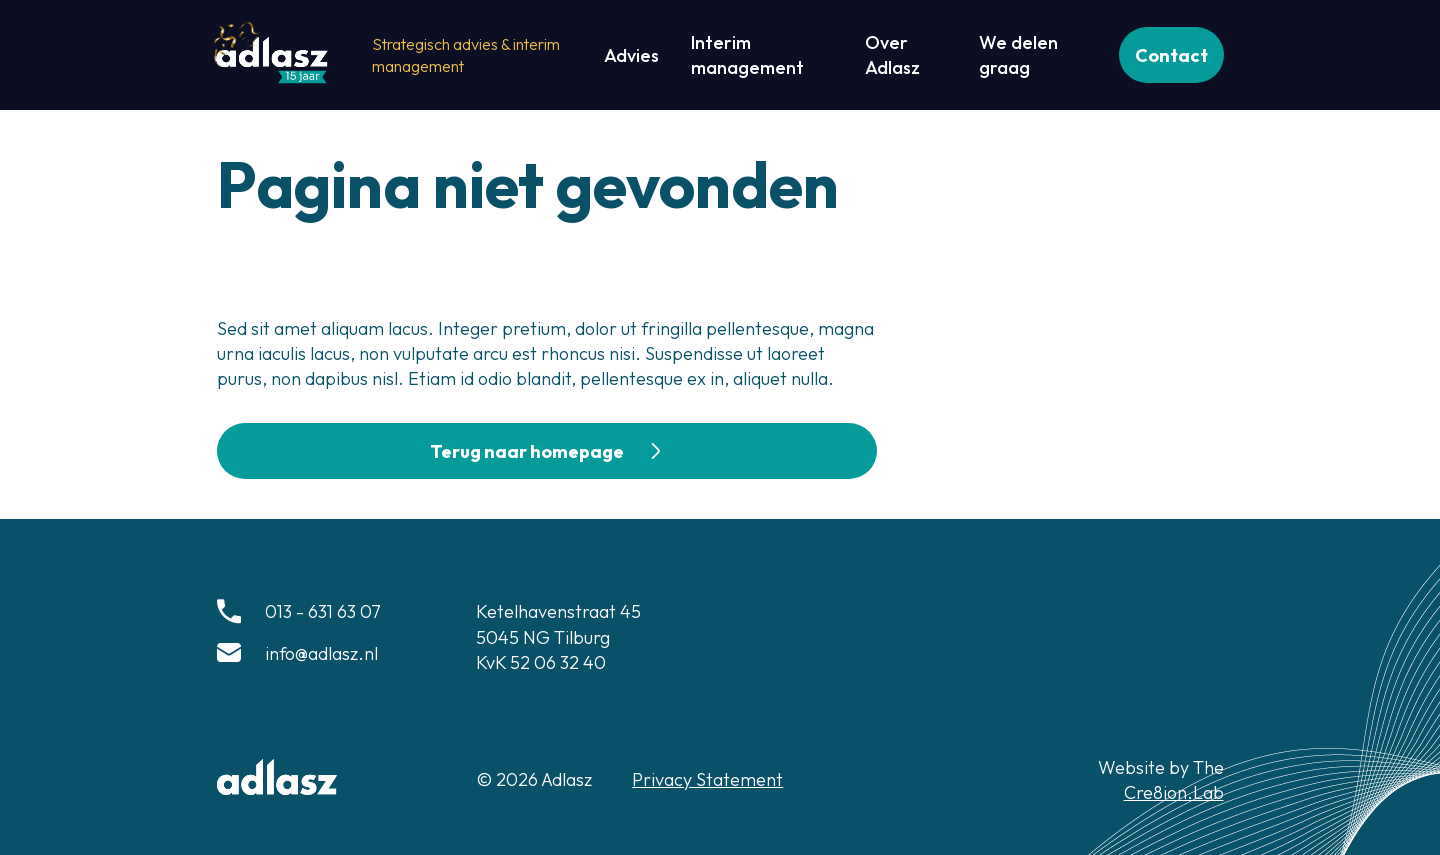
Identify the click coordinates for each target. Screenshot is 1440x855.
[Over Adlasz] (905, 55)
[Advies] (631, 55)
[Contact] (1171, 55)
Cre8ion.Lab (1174, 792)
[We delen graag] (1033, 55)
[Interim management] (762, 55)
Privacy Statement (707, 779)
